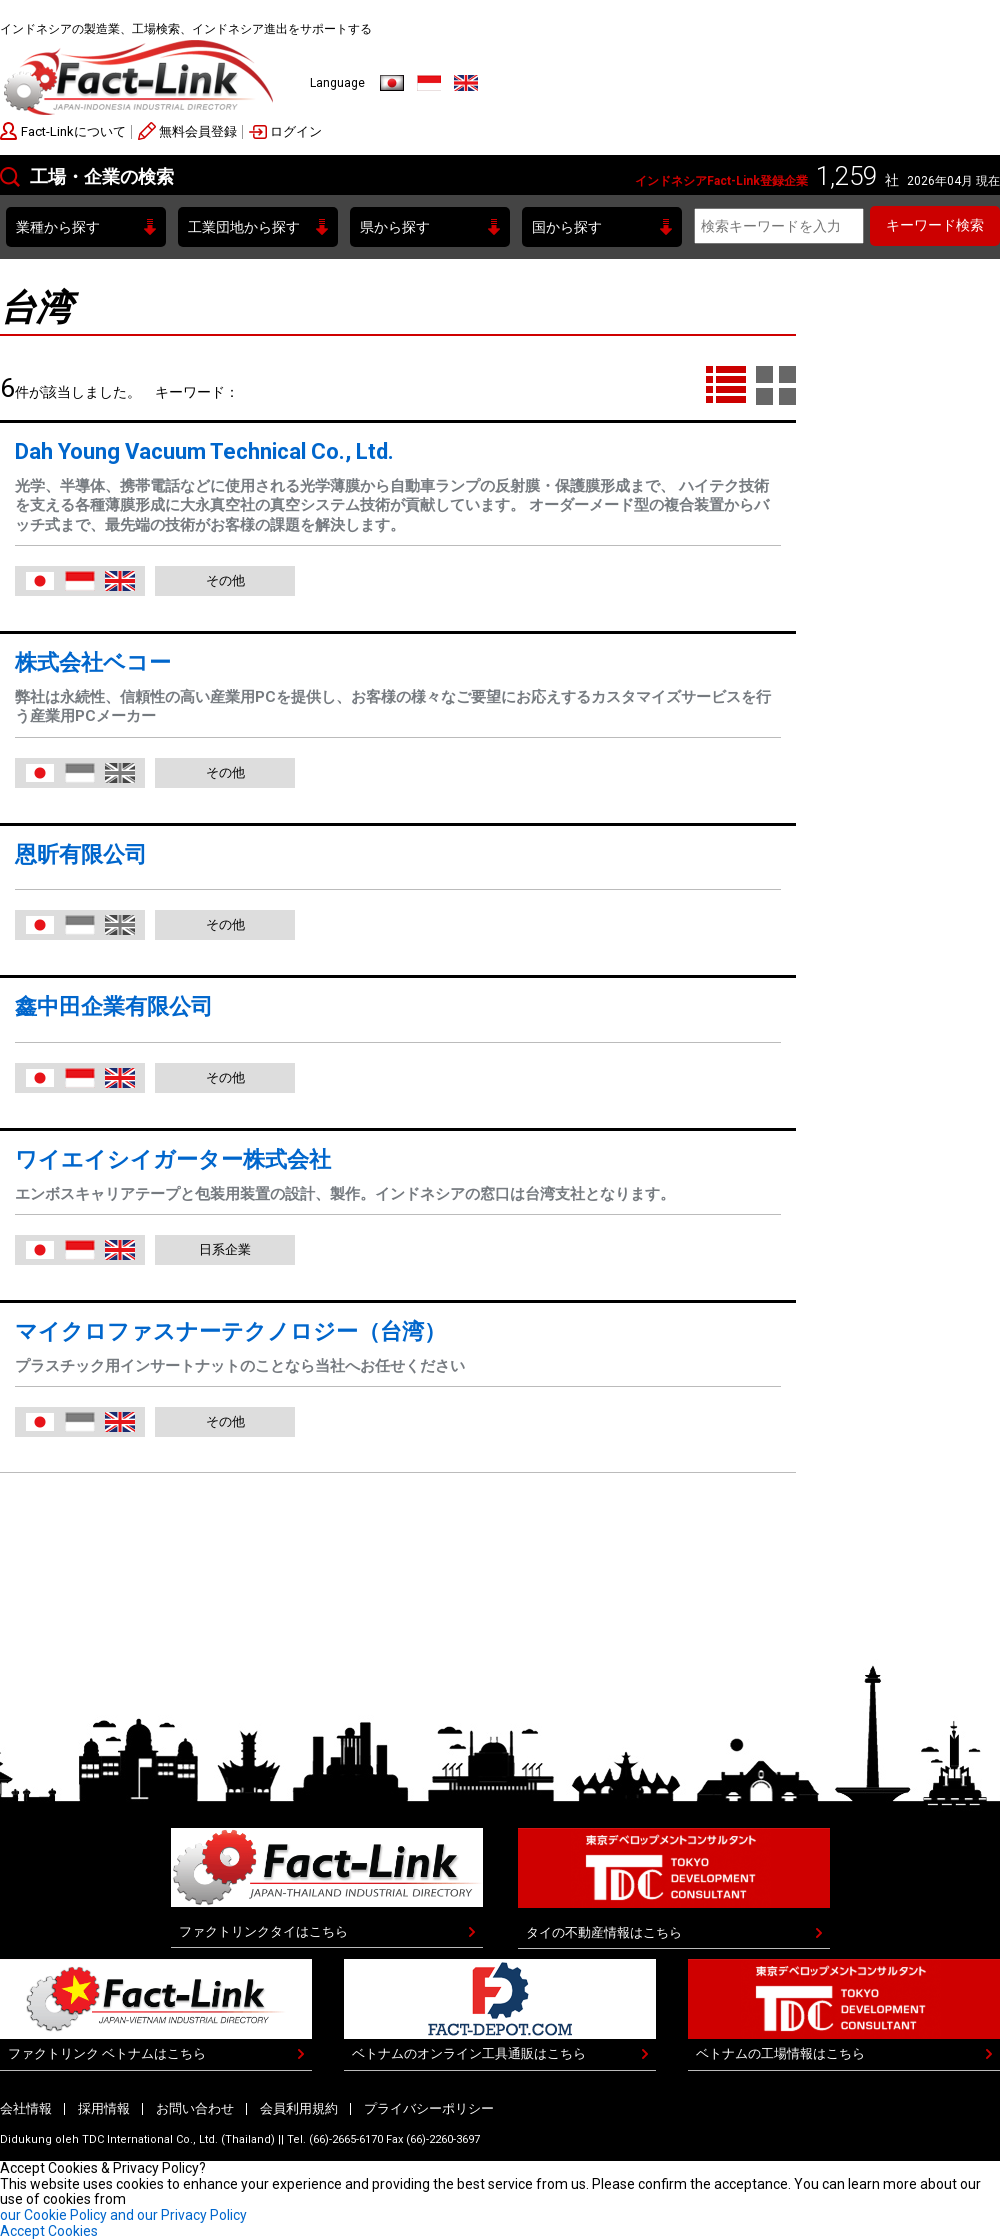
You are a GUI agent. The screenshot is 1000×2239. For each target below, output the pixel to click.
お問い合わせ (195, 2108)
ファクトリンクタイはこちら (263, 1931)
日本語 (392, 83)
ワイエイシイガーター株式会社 (173, 1159)
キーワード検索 (935, 225)
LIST (726, 386)
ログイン (296, 131)
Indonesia (429, 83)
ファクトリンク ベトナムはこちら (107, 2053)
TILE (776, 386)
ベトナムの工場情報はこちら (780, 2053)
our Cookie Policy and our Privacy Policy (123, 2215)
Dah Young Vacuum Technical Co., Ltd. (204, 451)
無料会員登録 (198, 131)
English (466, 83)
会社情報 (26, 2108)
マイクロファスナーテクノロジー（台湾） (230, 1331)
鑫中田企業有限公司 (114, 1006)
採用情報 (104, 2108)
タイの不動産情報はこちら (604, 1932)
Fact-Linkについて (73, 131)
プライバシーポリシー (429, 2108)
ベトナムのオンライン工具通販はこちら (469, 2053)
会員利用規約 (299, 2108)
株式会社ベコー (93, 662)
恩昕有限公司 (81, 854)
